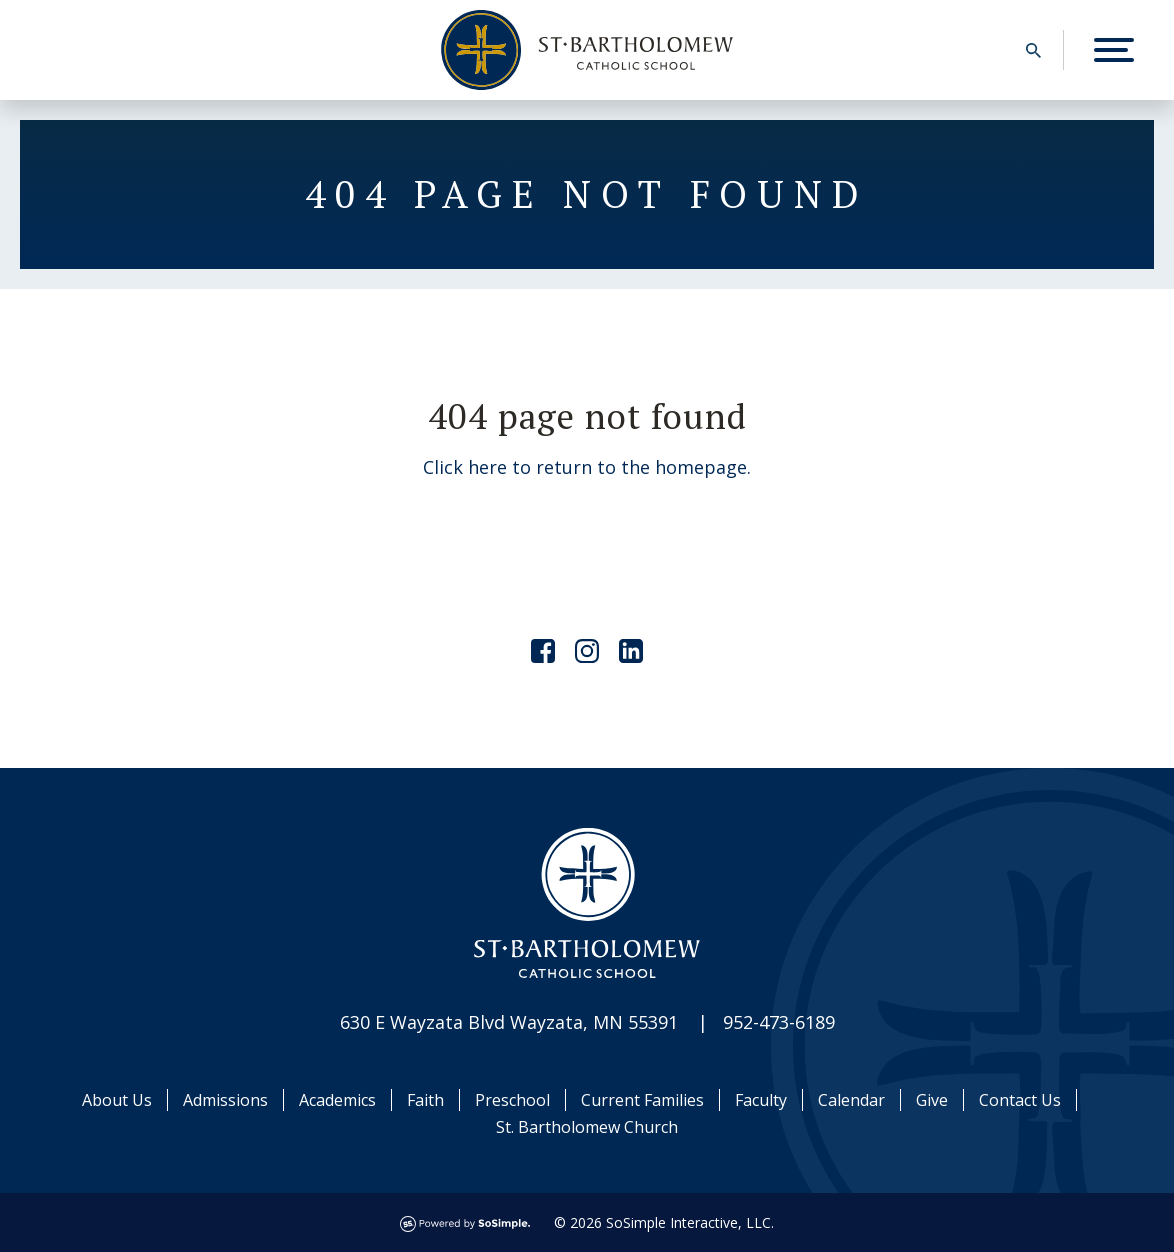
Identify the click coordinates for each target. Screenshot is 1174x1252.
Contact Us (1020, 1100)
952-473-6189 (779, 1022)
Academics (337, 1100)
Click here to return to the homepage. (587, 467)
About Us (117, 1100)
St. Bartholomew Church (587, 1127)
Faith (425, 1100)
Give (932, 1100)
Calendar (851, 1100)
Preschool (512, 1100)
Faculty (761, 1100)
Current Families (642, 1100)
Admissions (225, 1100)
